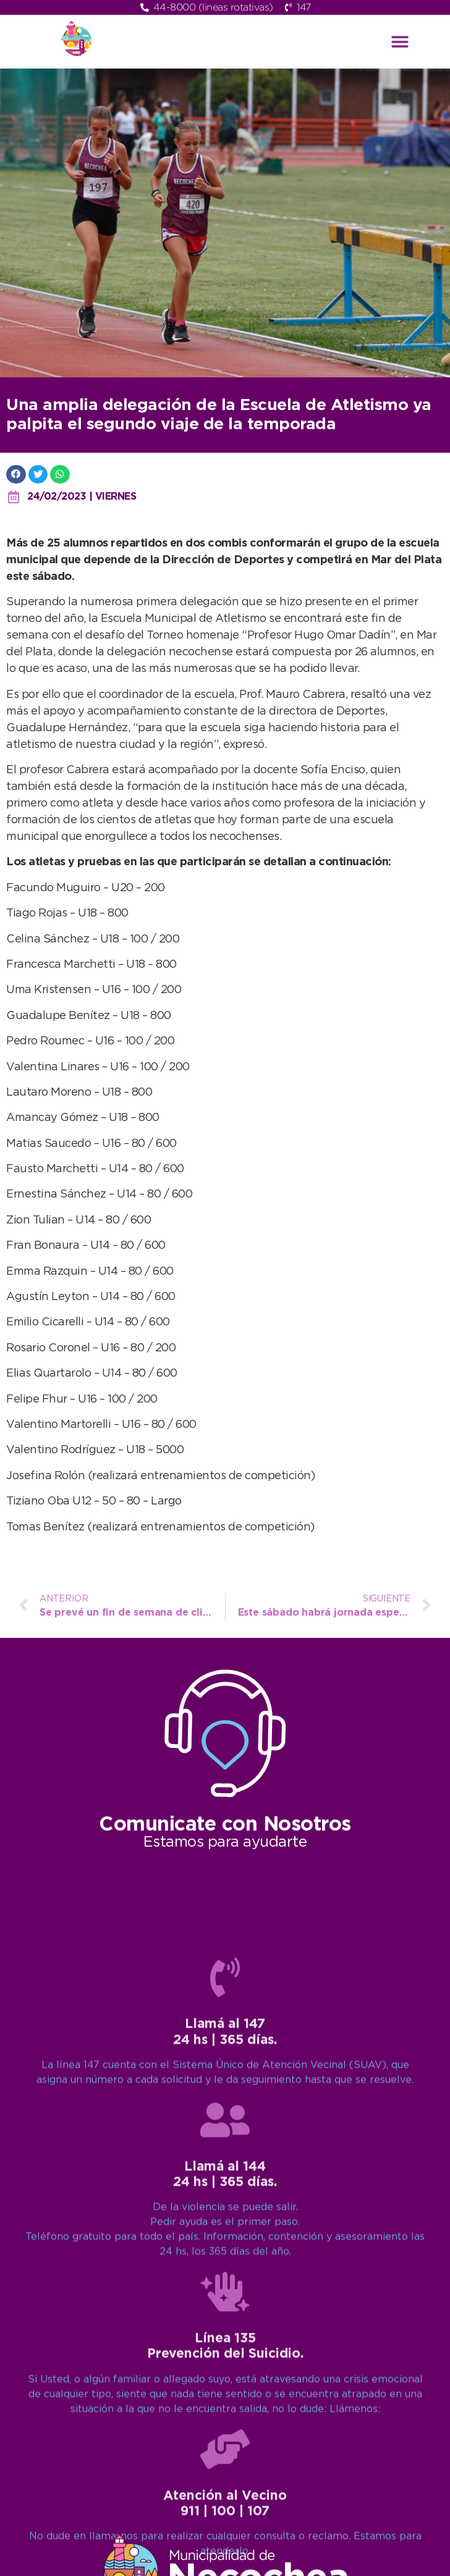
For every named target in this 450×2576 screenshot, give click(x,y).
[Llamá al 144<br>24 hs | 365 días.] (225, 2500)
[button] (400, 42)
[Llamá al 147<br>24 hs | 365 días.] (225, 2358)
